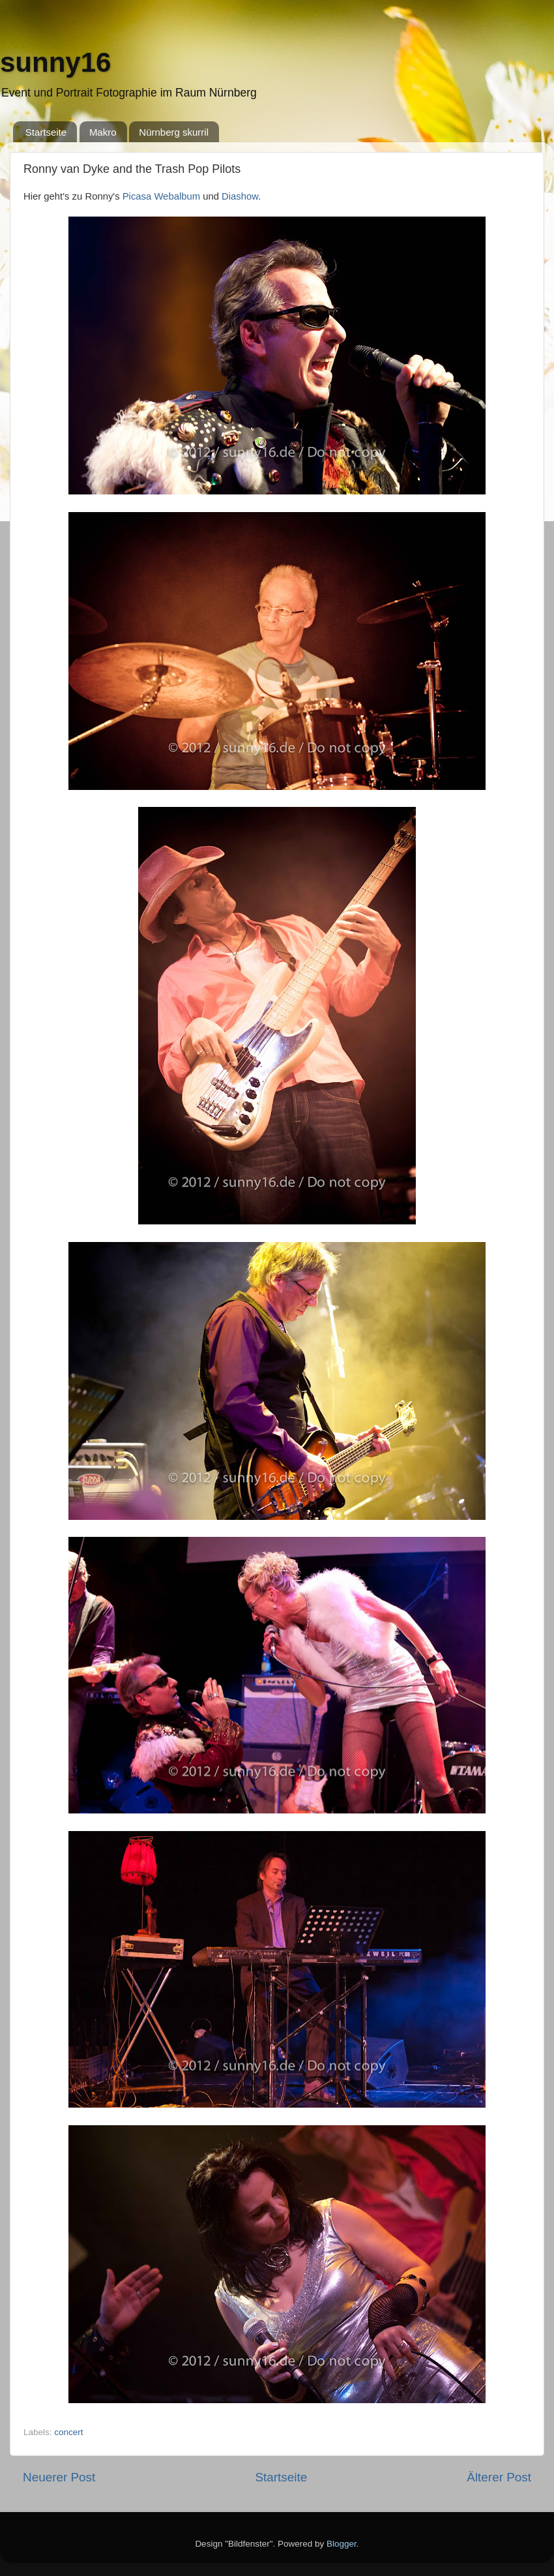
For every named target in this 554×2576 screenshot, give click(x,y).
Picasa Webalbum (161, 196)
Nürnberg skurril (174, 132)
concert (68, 2432)
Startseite (45, 132)
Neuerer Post (59, 2477)
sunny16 (55, 62)
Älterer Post (499, 2477)
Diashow (240, 196)
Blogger (342, 2544)
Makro (103, 132)
